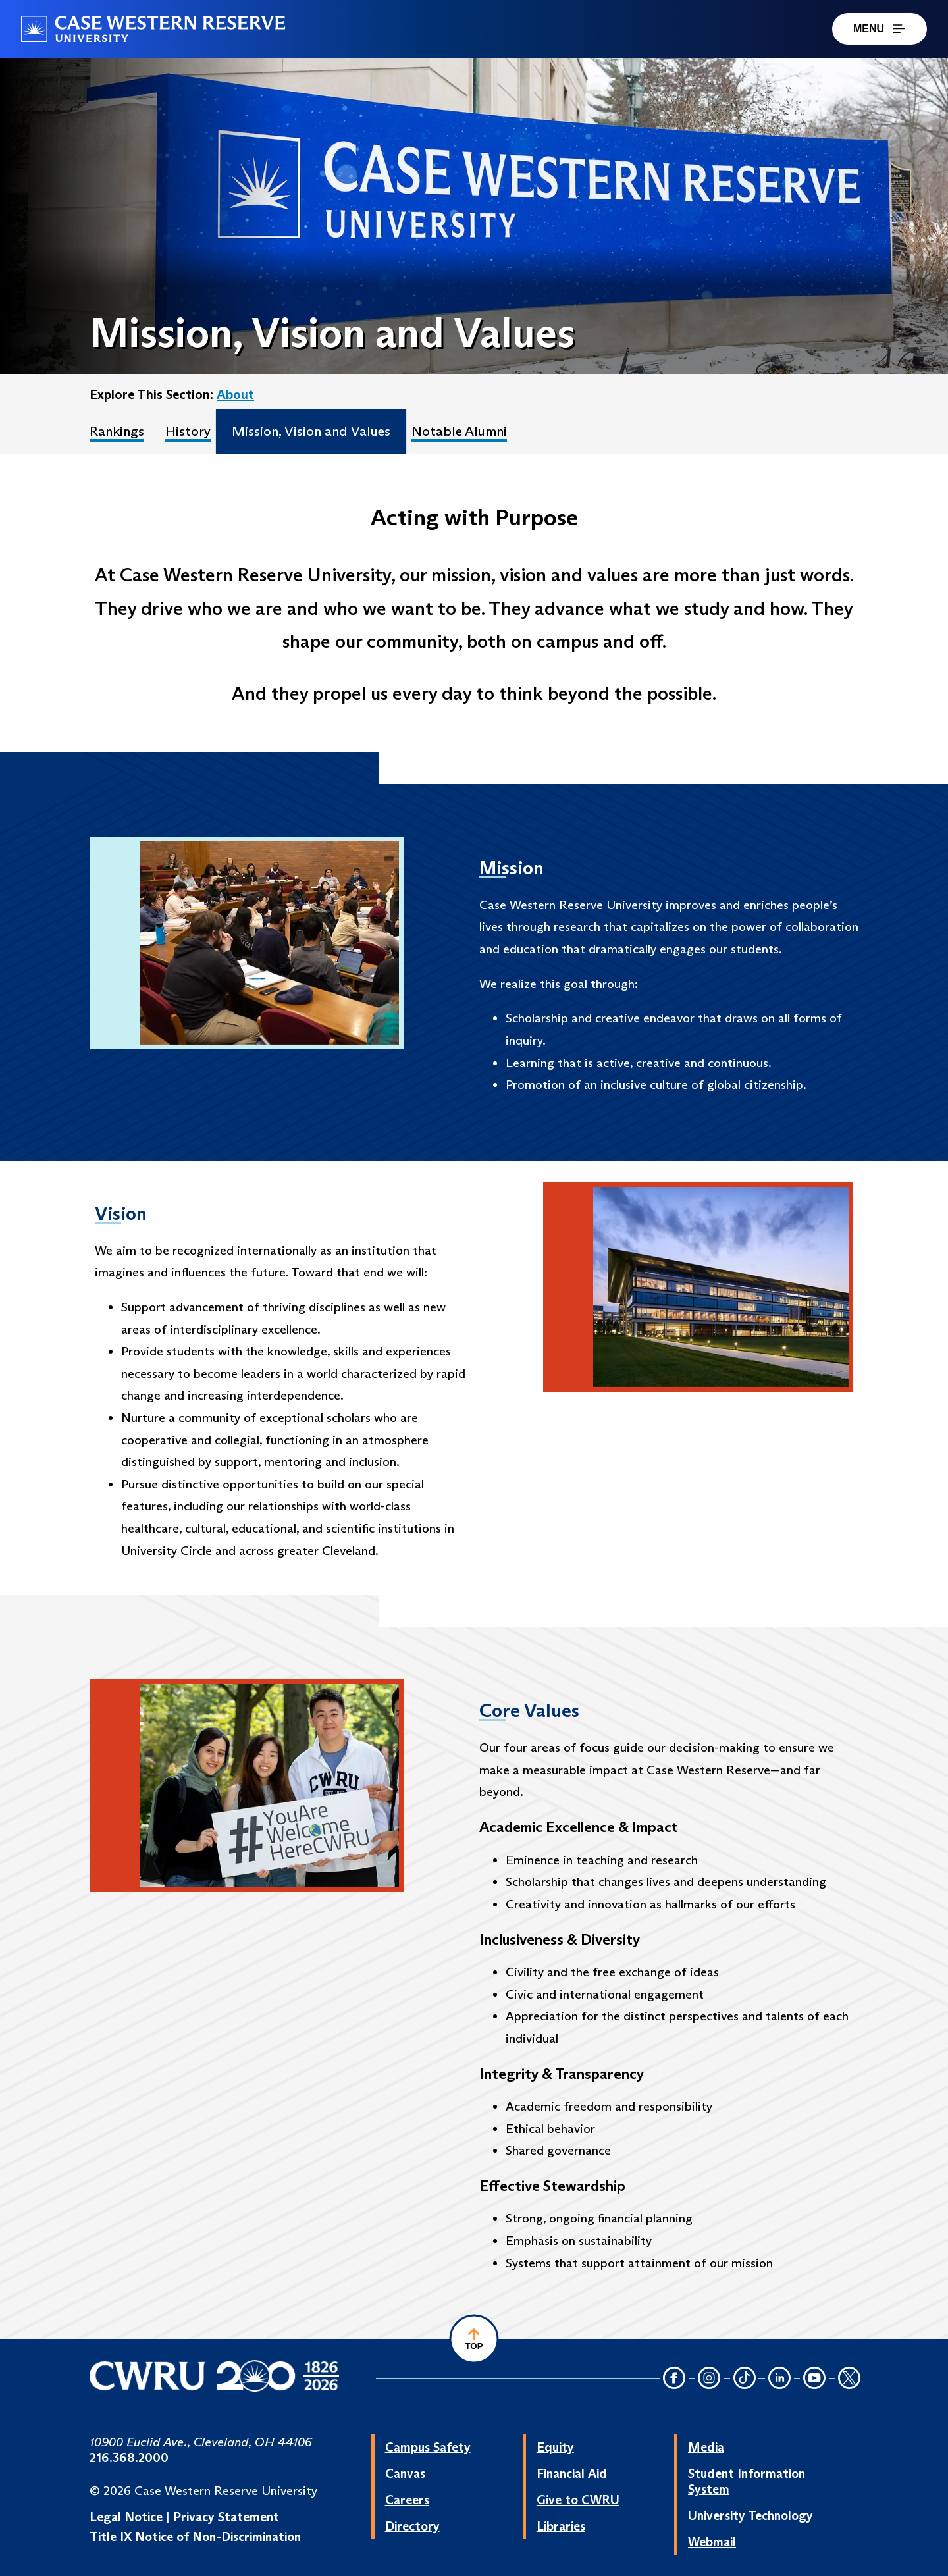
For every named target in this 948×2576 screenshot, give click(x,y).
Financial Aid (572, 2473)
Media (706, 2447)
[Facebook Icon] (674, 2378)
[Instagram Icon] (709, 2378)
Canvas (405, 2473)
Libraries (561, 2526)
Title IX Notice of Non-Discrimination (195, 2536)
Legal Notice (126, 2517)
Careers (407, 2500)
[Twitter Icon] (849, 2378)
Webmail (712, 2542)
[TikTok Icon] (744, 2378)
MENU (879, 28)
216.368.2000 (129, 2457)
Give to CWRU (578, 2500)
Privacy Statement (226, 2517)
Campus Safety (428, 2447)
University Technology (750, 2515)
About (235, 394)
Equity (555, 2447)
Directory (412, 2526)
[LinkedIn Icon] (779, 2378)
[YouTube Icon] (814, 2378)
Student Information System (746, 2481)
